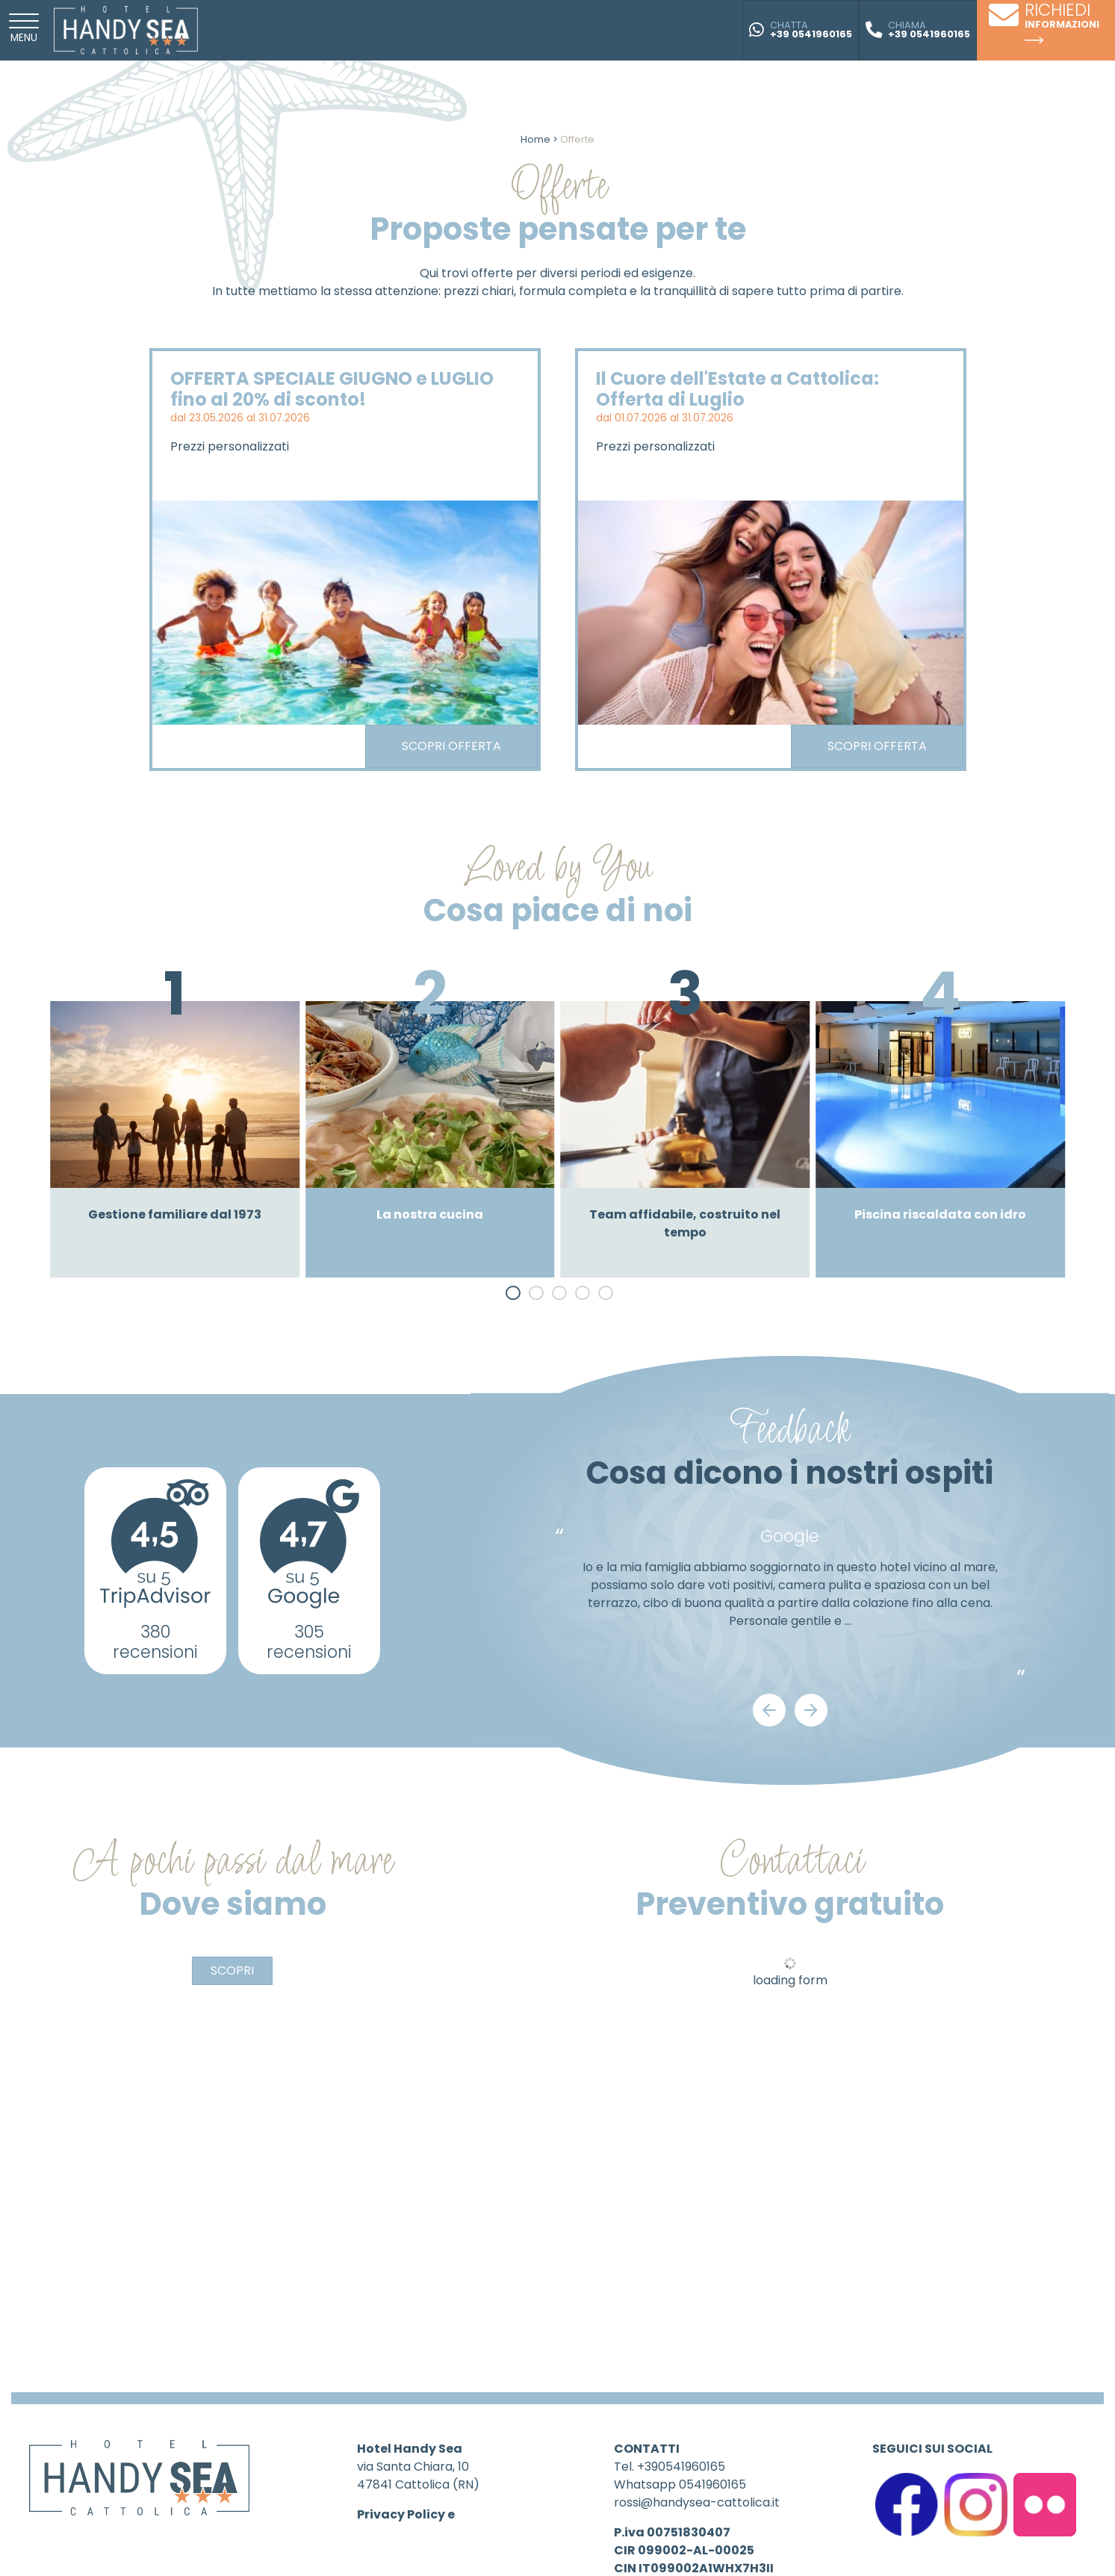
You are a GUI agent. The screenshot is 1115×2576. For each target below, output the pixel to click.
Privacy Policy (401, 2514)
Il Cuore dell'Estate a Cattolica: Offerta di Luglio (737, 389)
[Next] (811, 1710)
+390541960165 (681, 2466)
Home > (539, 139)
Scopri (232, 1970)
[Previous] (769, 1710)
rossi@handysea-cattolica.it (697, 2502)
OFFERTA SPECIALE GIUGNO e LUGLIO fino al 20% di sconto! (332, 389)
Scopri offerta (451, 746)
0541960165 (712, 2484)
